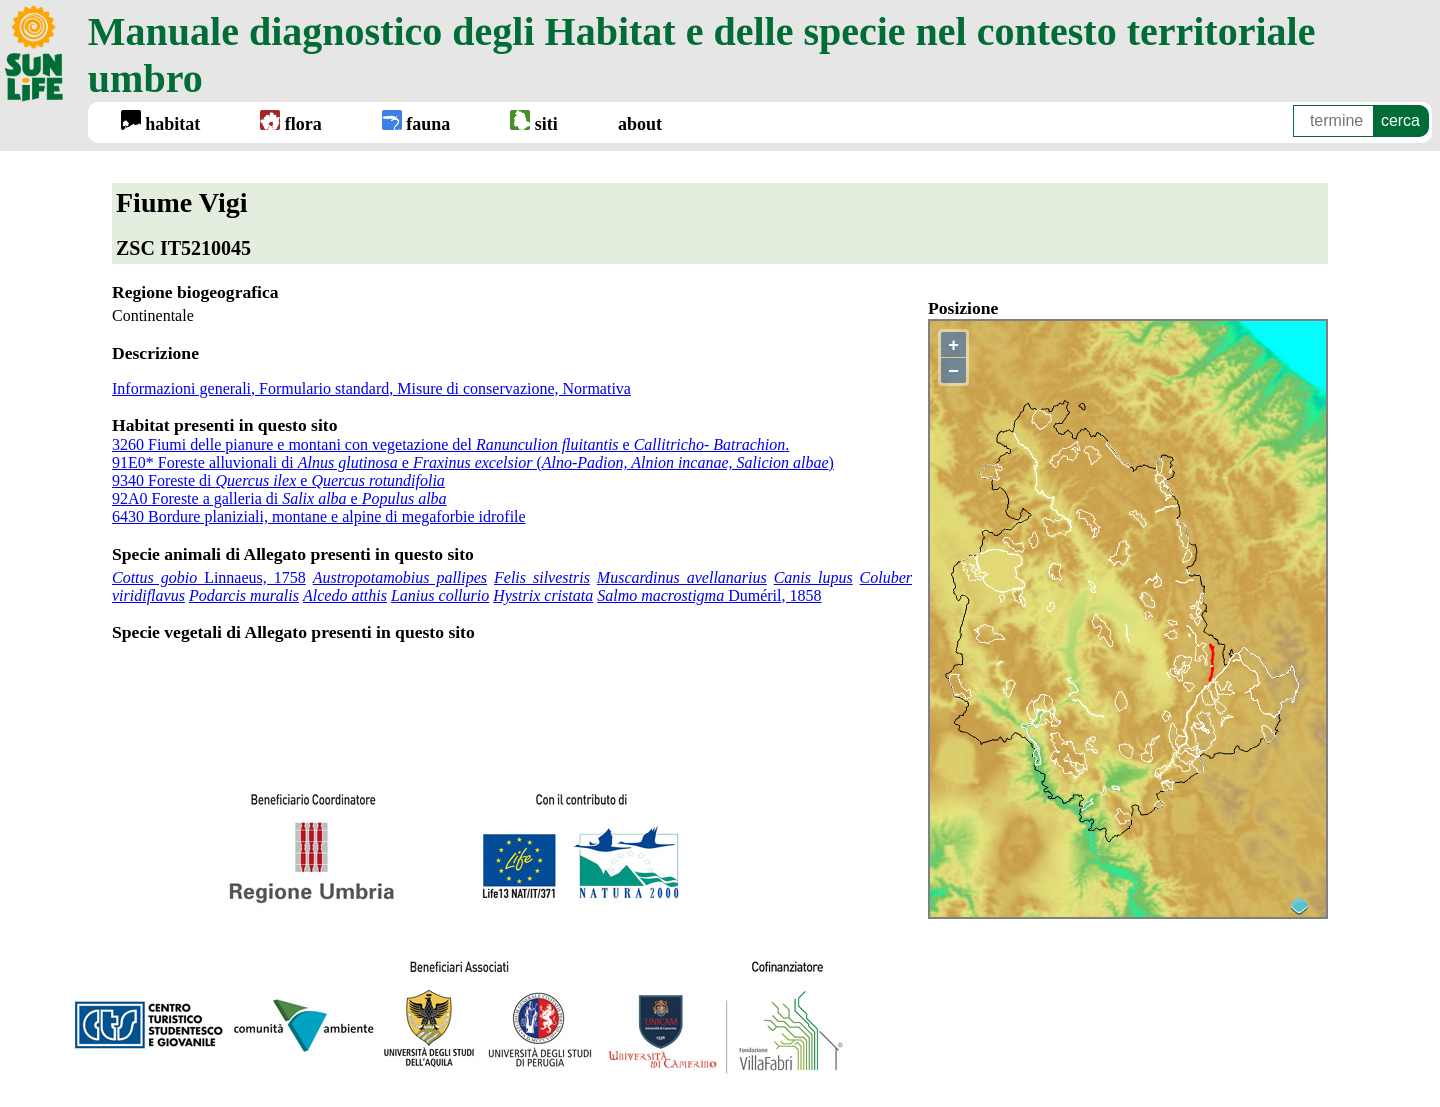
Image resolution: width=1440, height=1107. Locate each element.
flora (290, 122)
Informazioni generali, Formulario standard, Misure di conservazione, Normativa (371, 388)
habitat (161, 122)
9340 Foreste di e (278, 480)
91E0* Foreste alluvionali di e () (473, 462)
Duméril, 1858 (709, 595)
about (640, 124)
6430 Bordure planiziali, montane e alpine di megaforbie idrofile (319, 516)
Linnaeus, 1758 (209, 577)
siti (534, 122)
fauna (416, 122)
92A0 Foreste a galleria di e (279, 498)
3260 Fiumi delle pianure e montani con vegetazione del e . (450, 444)
